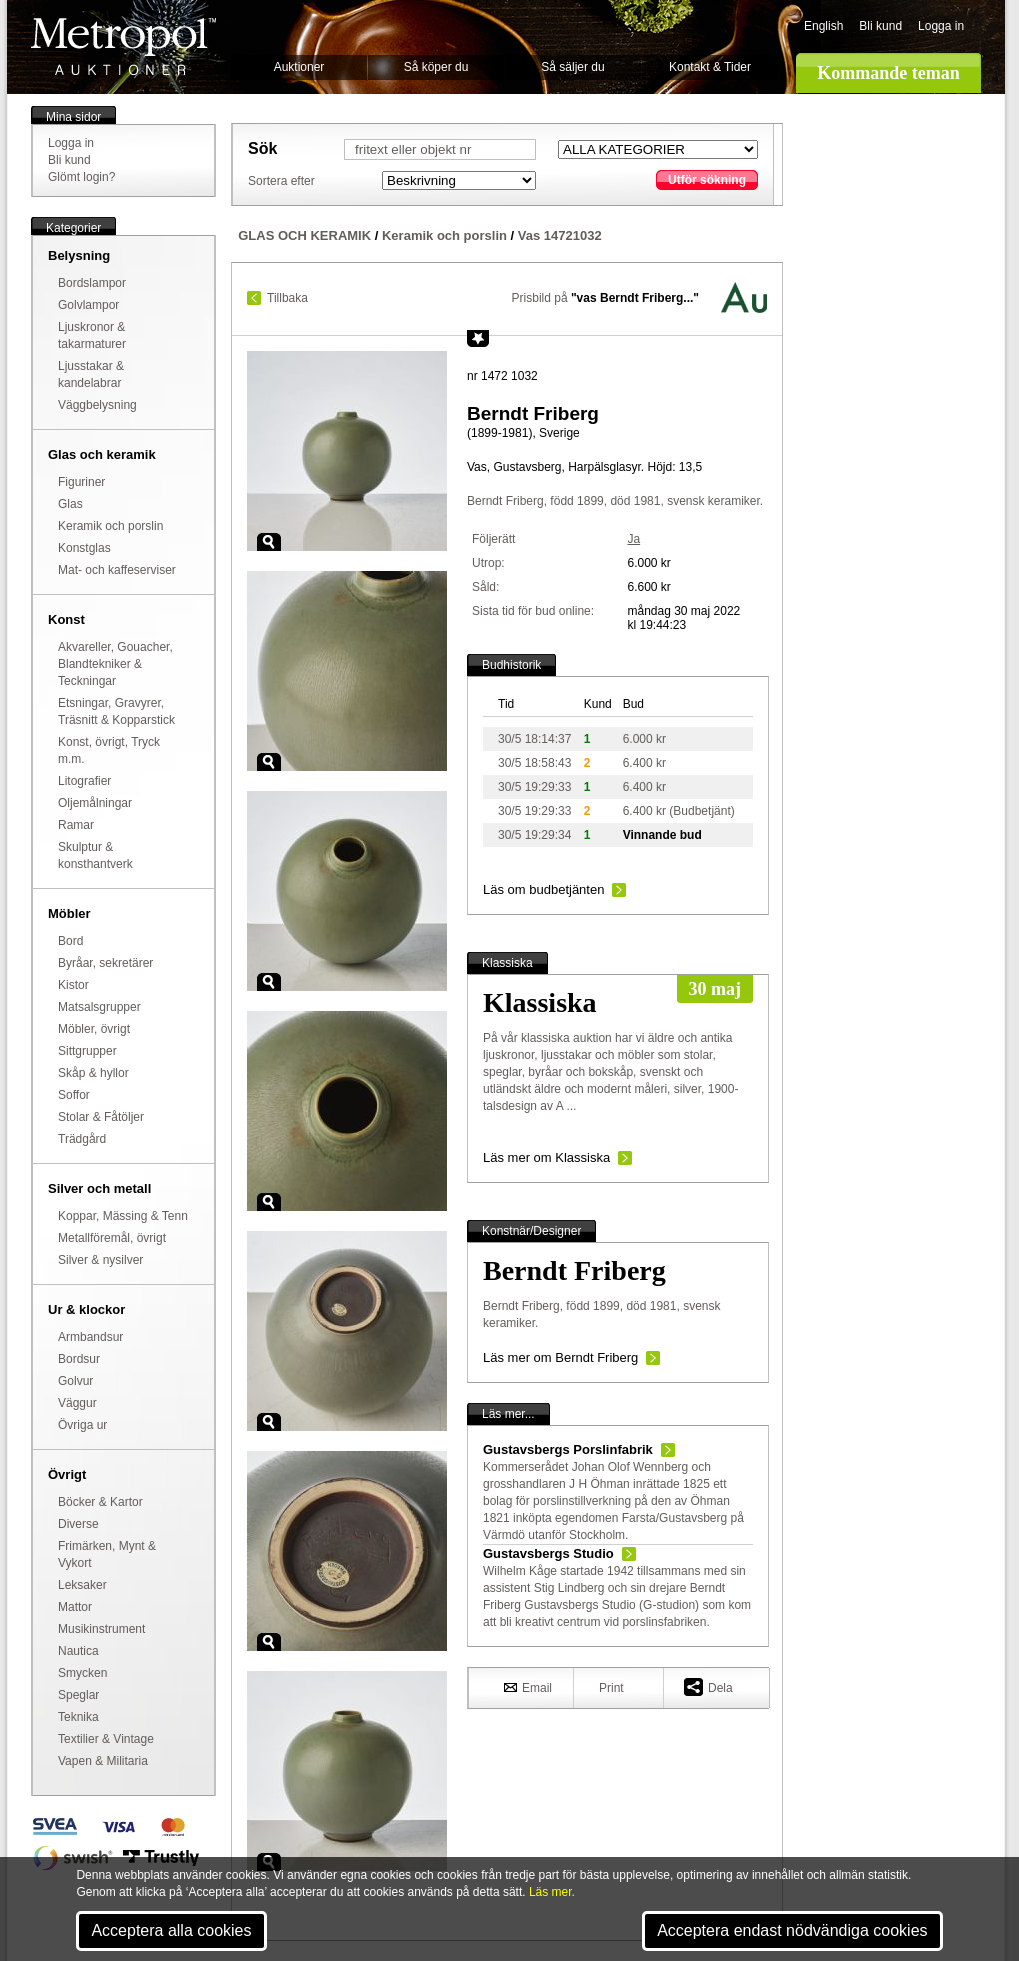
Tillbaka (287, 298)
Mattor (75, 1607)
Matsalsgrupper (99, 1007)
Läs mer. (552, 1892)
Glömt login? (81, 177)
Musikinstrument (101, 1629)
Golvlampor (88, 305)
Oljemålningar (95, 803)
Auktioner (299, 67)
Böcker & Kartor (100, 1502)
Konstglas (84, 548)
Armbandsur (90, 1337)
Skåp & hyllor (93, 1073)
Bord (70, 941)
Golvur (75, 1381)
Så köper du (436, 67)
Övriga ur (82, 1425)
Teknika (78, 1717)
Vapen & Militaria (103, 1761)
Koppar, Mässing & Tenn (123, 1216)
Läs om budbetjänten (543, 889)
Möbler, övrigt (94, 1029)
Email (528, 1687)
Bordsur (79, 1359)
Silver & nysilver (100, 1260)
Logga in (941, 26)
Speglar (78, 1695)
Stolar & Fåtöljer (101, 1117)
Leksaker (82, 1585)
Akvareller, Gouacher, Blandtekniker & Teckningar (115, 664)
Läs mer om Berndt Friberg (560, 1357)
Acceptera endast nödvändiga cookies (792, 1930)
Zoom (269, 542)
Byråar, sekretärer (105, 963)
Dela (708, 1686)
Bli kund (880, 26)
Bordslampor (92, 283)
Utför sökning (707, 180)
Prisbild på (605, 298)
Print (611, 1688)
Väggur (77, 1403)
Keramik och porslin (110, 526)
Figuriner (81, 482)
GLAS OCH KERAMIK (304, 235)
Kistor (73, 985)
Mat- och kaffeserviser (117, 570)
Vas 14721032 (560, 235)
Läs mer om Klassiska (546, 1157)
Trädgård (82, 1139)
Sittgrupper (87, 1051)
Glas (70, 504)
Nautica (78, 1651)
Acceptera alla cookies (171, 1930)
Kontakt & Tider (710, 67)
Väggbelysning (97, 405)
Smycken (82, 1673)
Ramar (76, 825)
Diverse (78, 1524)
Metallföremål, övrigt (112, 1238)
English (823, 26)
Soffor (74, 1095)
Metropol (123, 46)
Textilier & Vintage (106, 1739)
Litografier (84, 781)
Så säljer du (572, 67)
